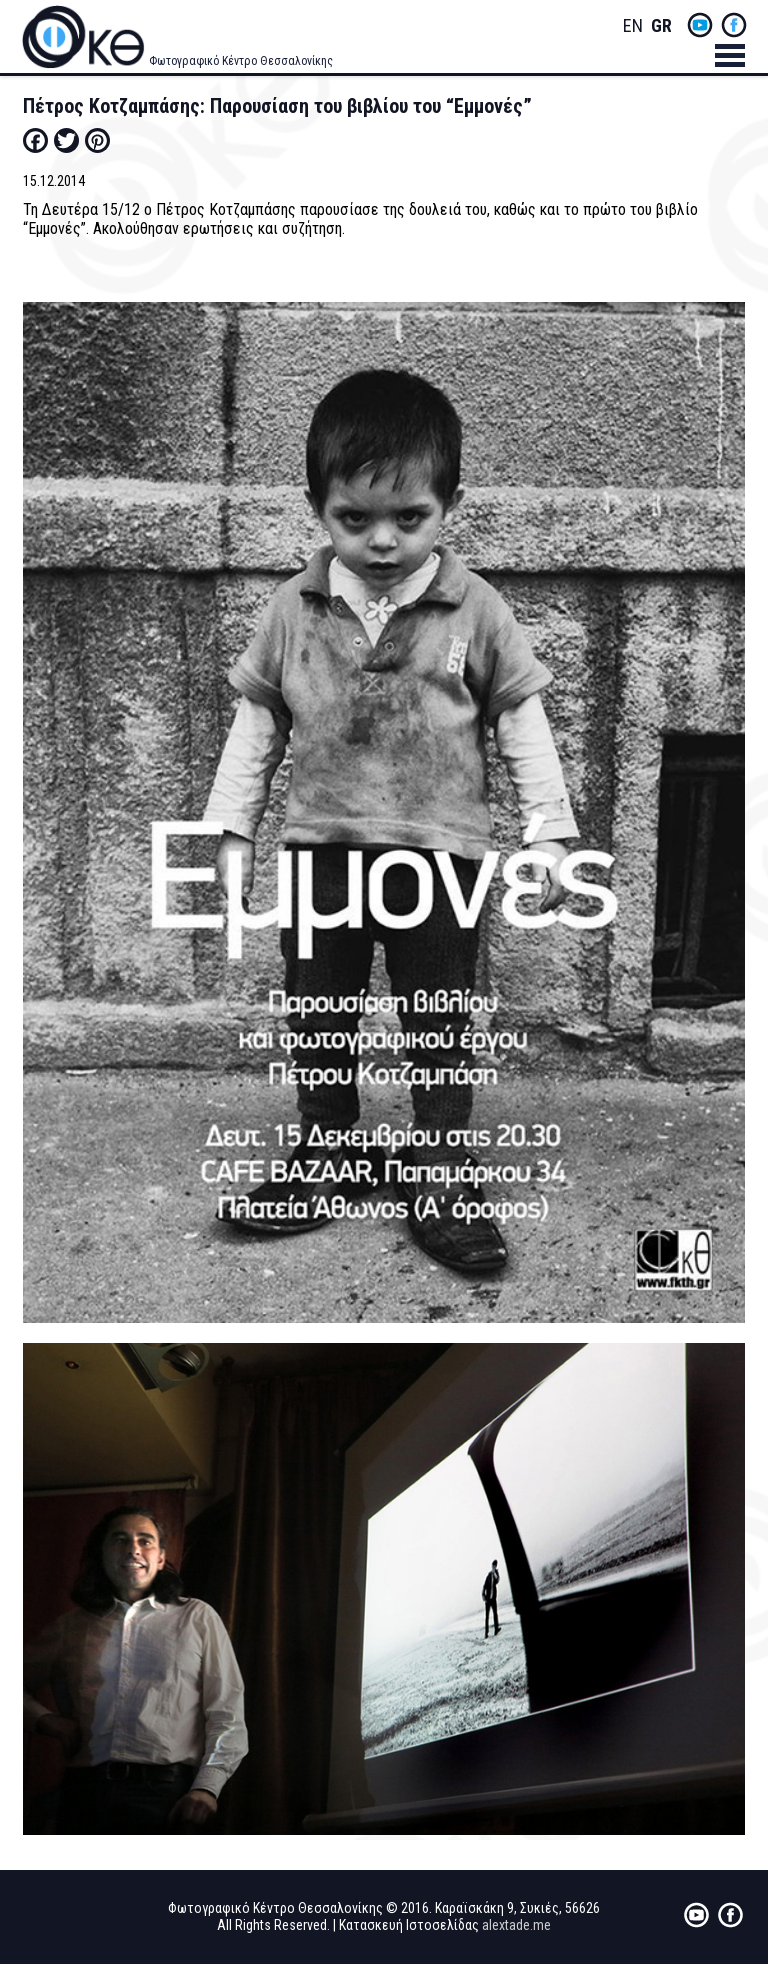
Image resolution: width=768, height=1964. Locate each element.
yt (700, 25)
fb (734, 25)
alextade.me (516, 1925)
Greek (661, 26)
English (633, 26)
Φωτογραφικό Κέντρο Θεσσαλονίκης (241, 61)
